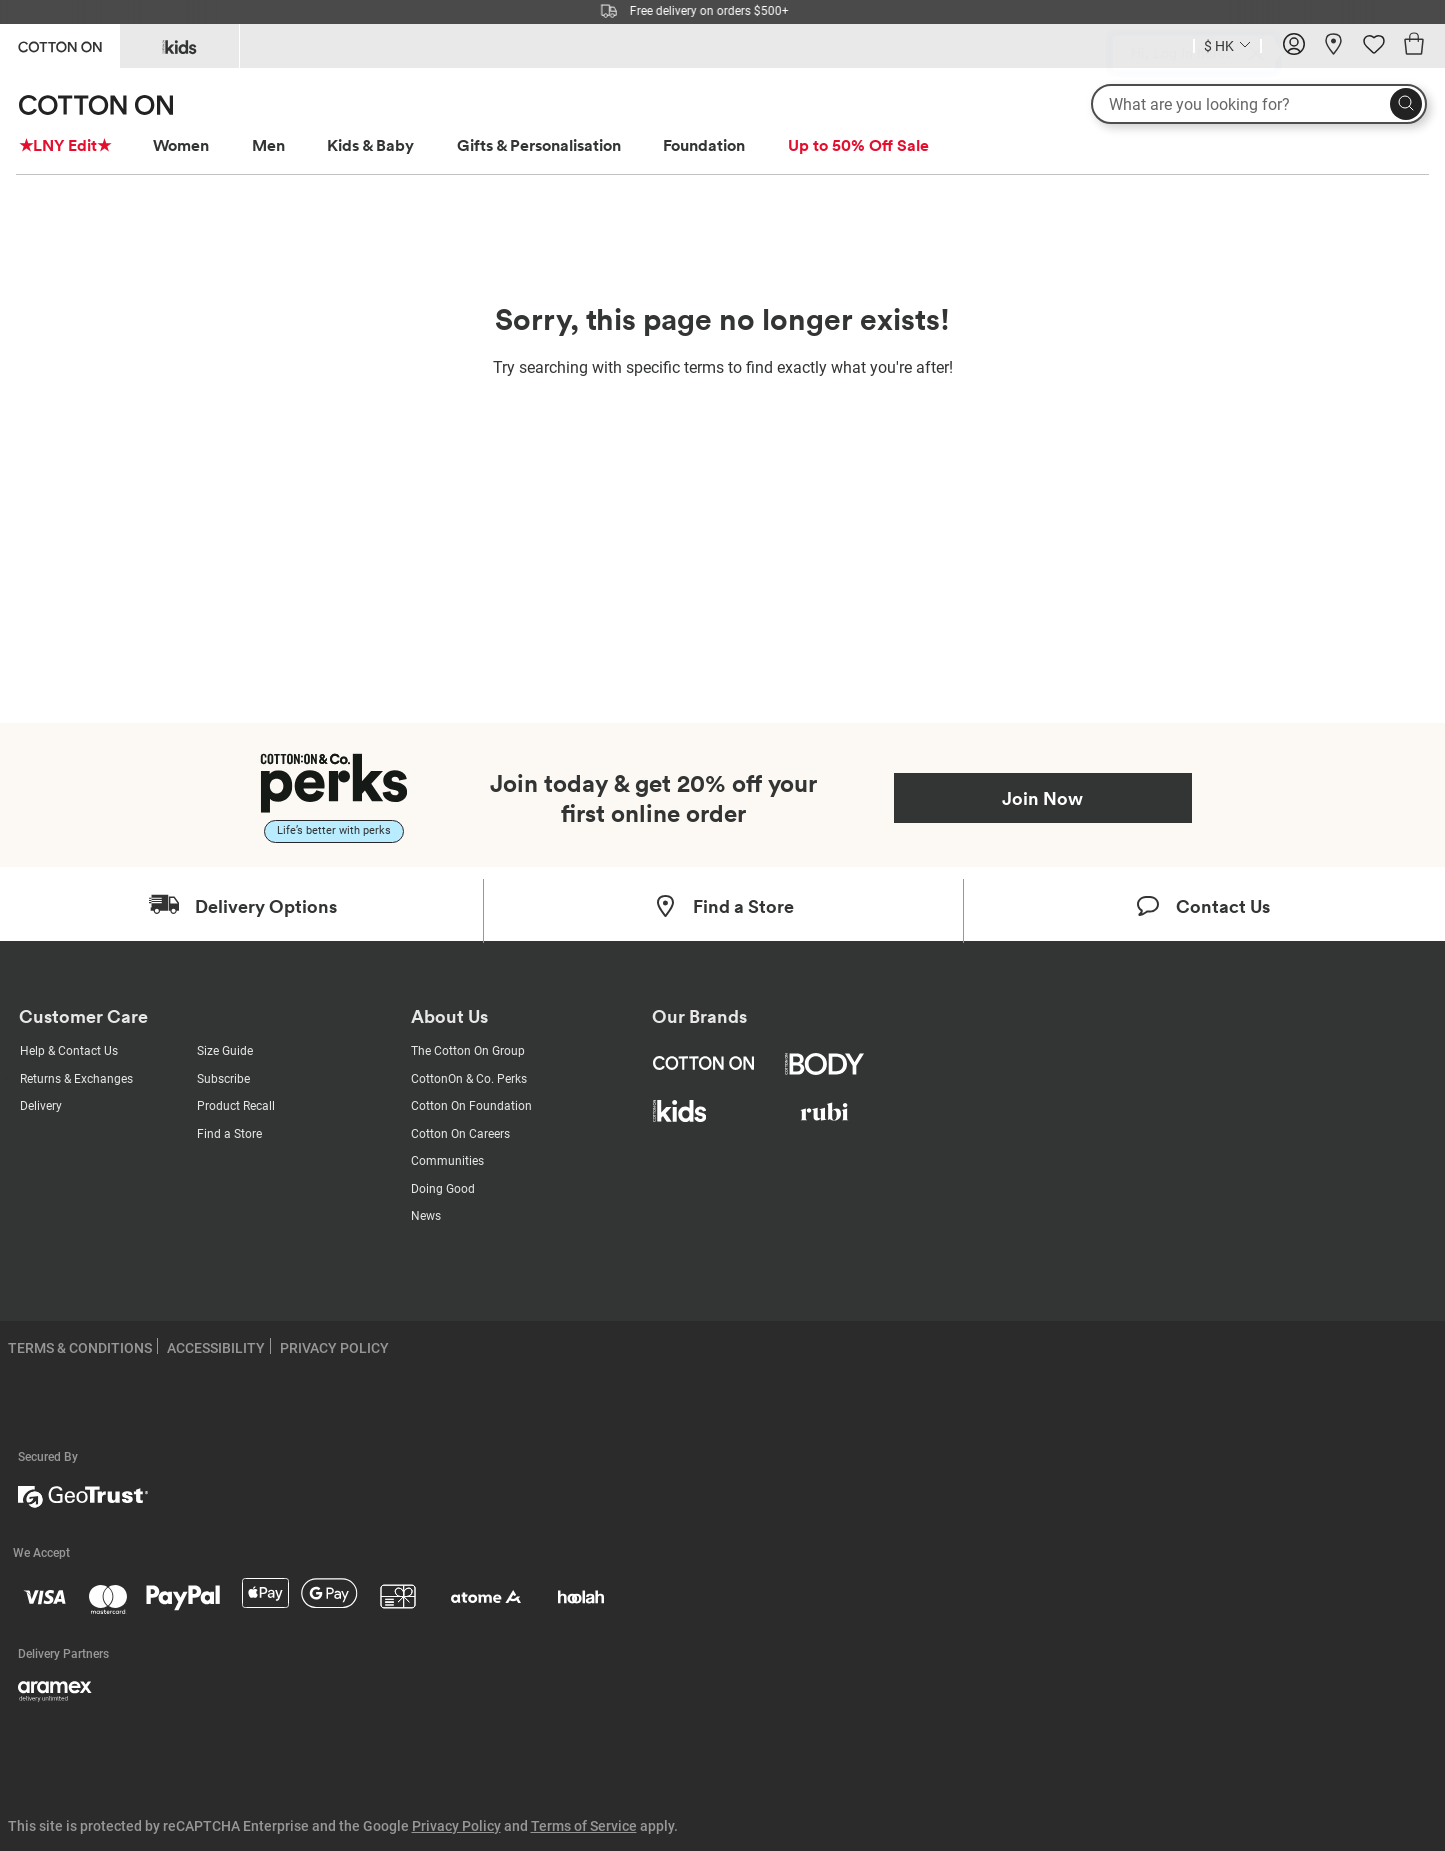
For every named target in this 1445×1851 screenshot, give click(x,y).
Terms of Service (584, 1826)
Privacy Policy (456, 1826)
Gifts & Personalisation (539, 145)
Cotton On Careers (460, 1134)
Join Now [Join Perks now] (1042, 798)
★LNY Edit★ (65, 145)
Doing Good (443, 1189)
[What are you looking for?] (1259, 104)
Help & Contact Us (69, 1051)
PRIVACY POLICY (334, 1348)
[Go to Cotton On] (59, 44)
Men (268, 145)
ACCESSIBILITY (216, 1348)
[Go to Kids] (179, 46)
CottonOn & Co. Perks (469, 1079)
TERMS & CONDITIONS (80, 1348)
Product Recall (236, 1106)
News (426, 1216)
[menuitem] (83, 145)
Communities (447, 1161)
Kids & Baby (370, 145)
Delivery (41, 1106)
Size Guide (225, 1051)
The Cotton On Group (468, 1051)
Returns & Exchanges (76, 1079)
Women (181, 145)
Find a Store (229, 1134)
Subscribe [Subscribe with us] (223, 1079)
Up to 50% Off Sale (858, 145)
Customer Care (83, 1016)
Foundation (704, 145)
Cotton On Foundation (471, 1106)
